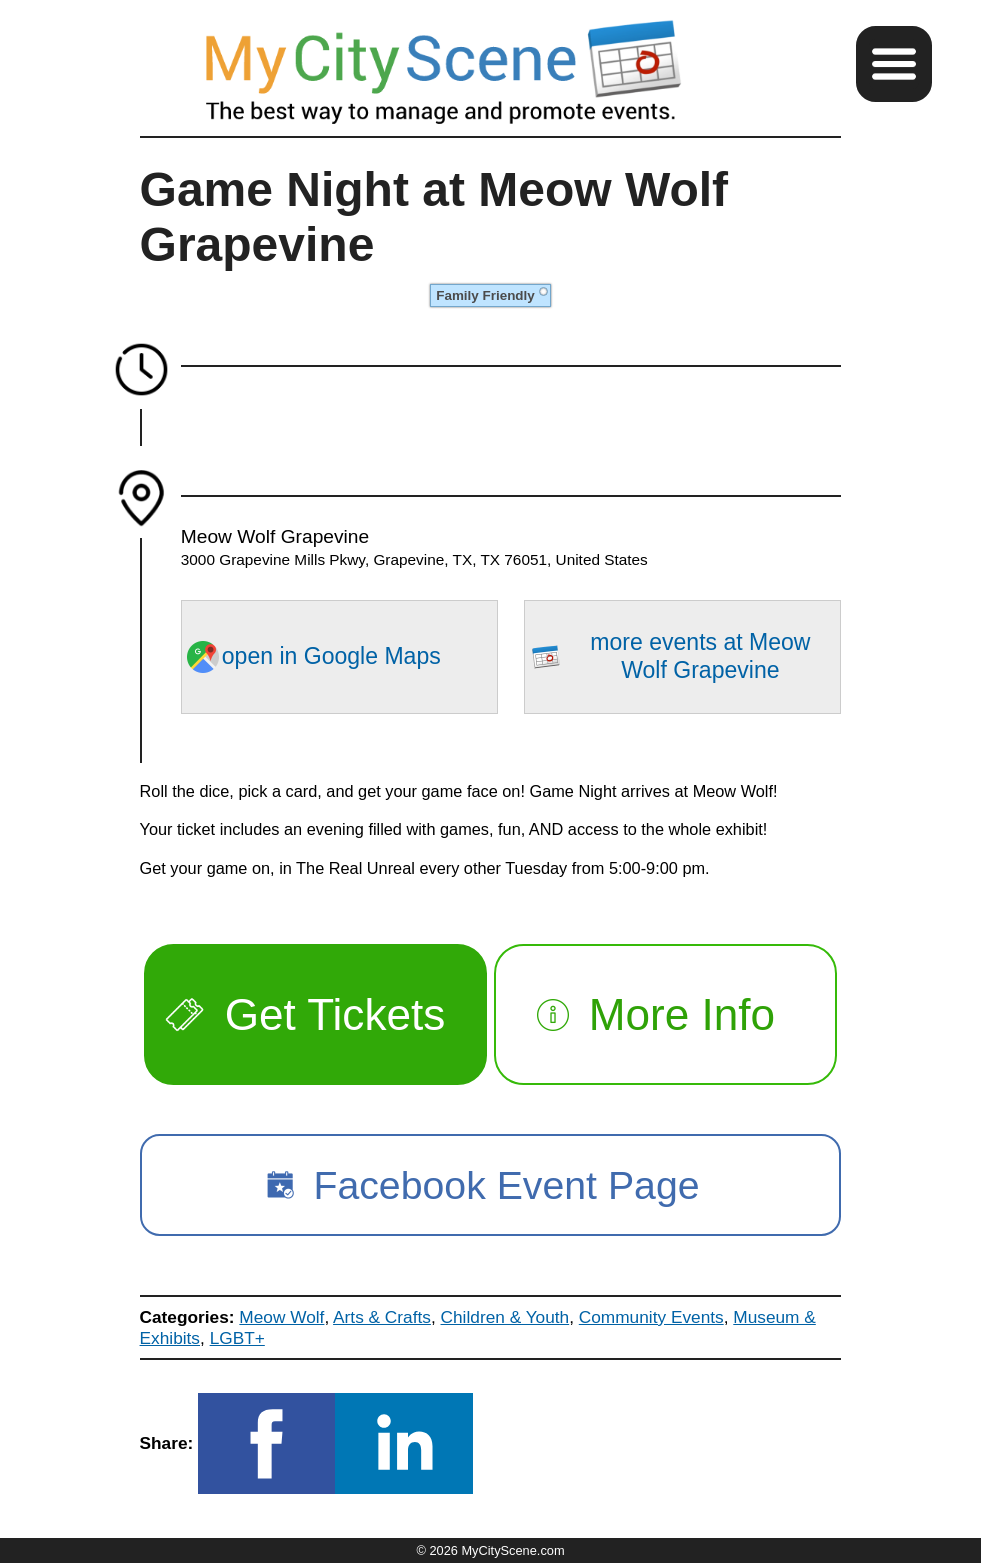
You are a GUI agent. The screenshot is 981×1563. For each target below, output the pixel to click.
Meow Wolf (281, 1317)
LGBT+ (237, 1338)
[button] (894, 64)
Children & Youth (505, 1317)
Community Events (651, 1317)
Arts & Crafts (382, 1317)
